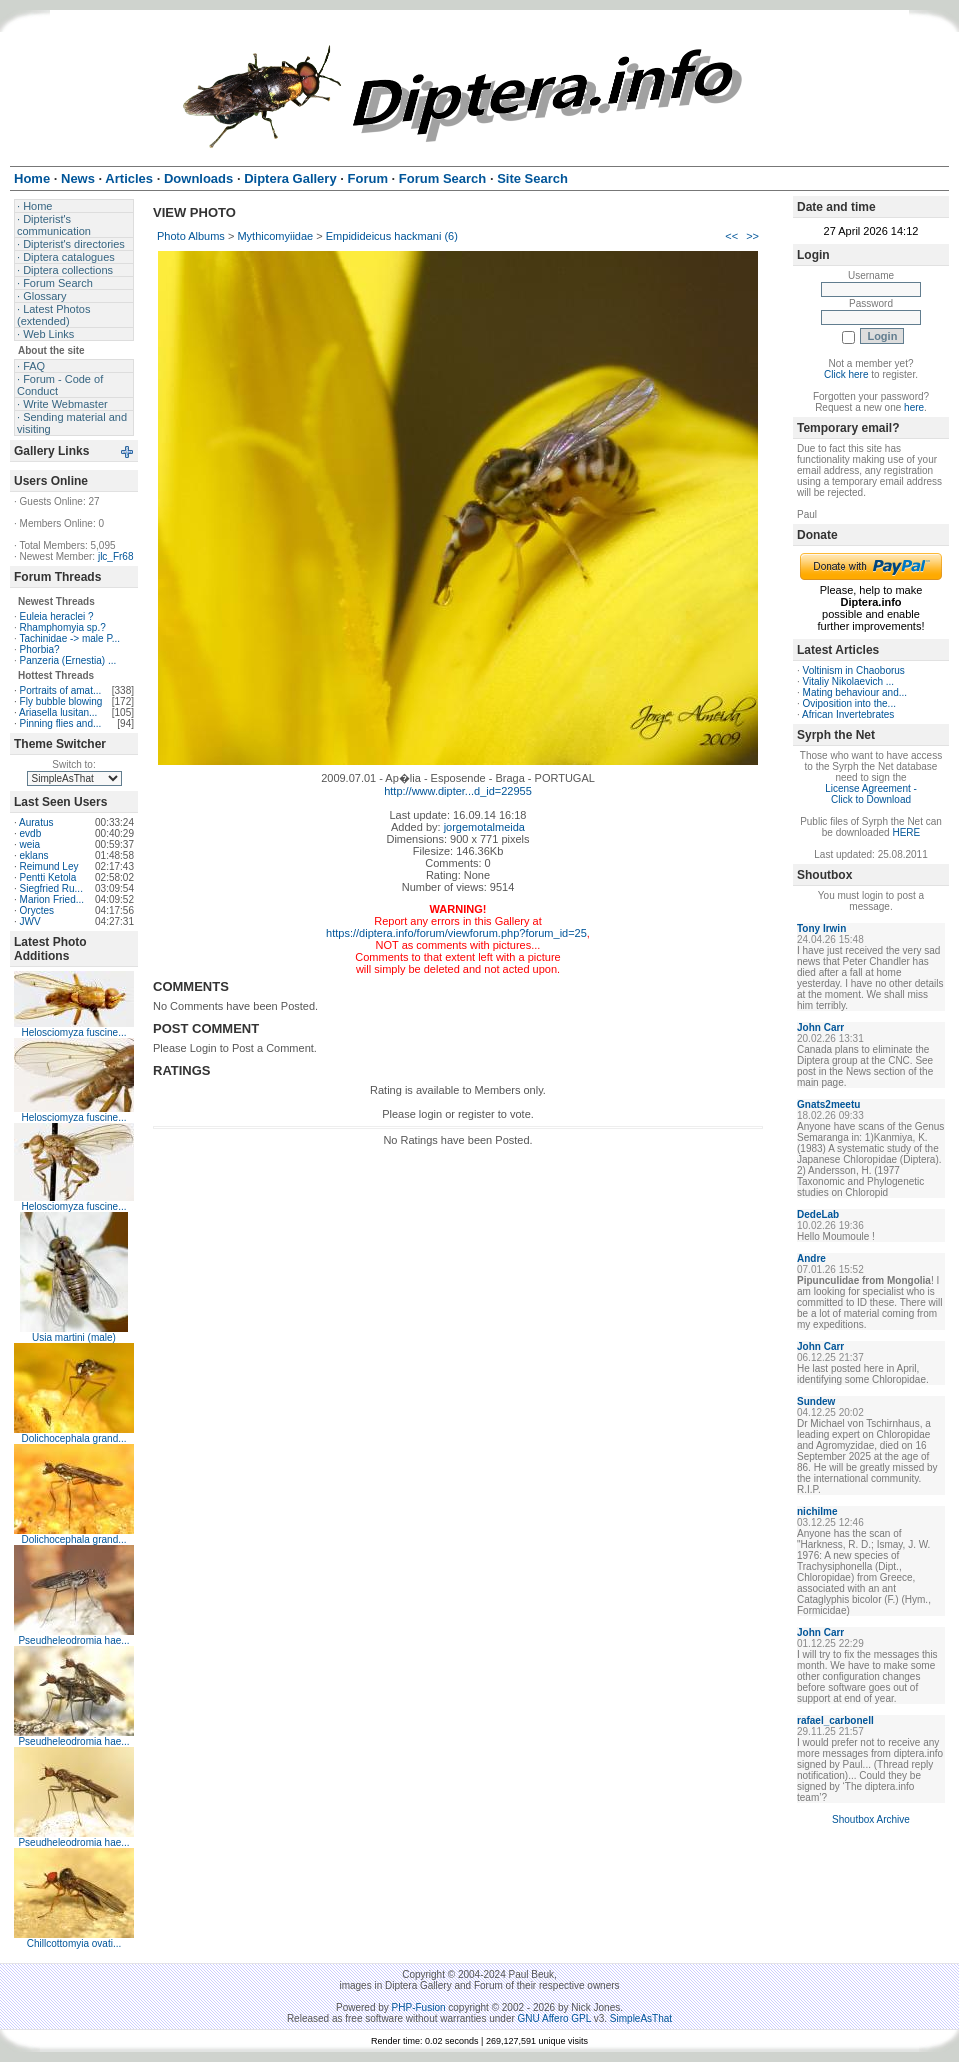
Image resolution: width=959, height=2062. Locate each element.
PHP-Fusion (419, 2007)
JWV (30, 921)
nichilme (817, 1511)
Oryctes (37, 910)
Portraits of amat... (61, 690)
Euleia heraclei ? (57, 616)
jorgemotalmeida (484, 827)
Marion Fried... (52, 899)
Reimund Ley (49, 866)
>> (752, 236)
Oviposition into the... (849, 703)
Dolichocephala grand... (73, 1438)
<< (731, 236)
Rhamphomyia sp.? (63, 627)
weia (30, 844)
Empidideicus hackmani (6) (392, 236)
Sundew (816, 1401)
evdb (31, 833)
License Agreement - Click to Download (871, 794)
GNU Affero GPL (554, 2018)
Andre (811, 1258)
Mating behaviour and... (855, 692)
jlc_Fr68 (116, 556)
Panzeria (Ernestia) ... (68, 660)
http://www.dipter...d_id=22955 (458, 791)
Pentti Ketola (48, 877)
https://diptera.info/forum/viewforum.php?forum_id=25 (456, 933)
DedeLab (818, 1214)
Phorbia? (40, 649)
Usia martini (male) (74, 1337)
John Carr (820, 1027)
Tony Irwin (821, 928)
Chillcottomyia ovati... (74, 1943)
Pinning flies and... (61, 723)
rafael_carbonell (835, 1720)
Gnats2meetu (828, 1104)
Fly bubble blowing (61, 701)
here (914, 407)
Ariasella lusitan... (58, 712)
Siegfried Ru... (51, 888)
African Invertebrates (848, 714)
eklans (34, 855)
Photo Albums (191, 236)
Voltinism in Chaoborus (854, 670)
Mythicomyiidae (275, 236)
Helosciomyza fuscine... (73, 1032)
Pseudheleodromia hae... (73, 1640)
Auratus (36, 822)
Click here (846, 374)
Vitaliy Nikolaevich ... (849, 681)
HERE (906, 832)
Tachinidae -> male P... (69, 638)
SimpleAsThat (641, 2018)
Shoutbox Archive (871, 1819)
